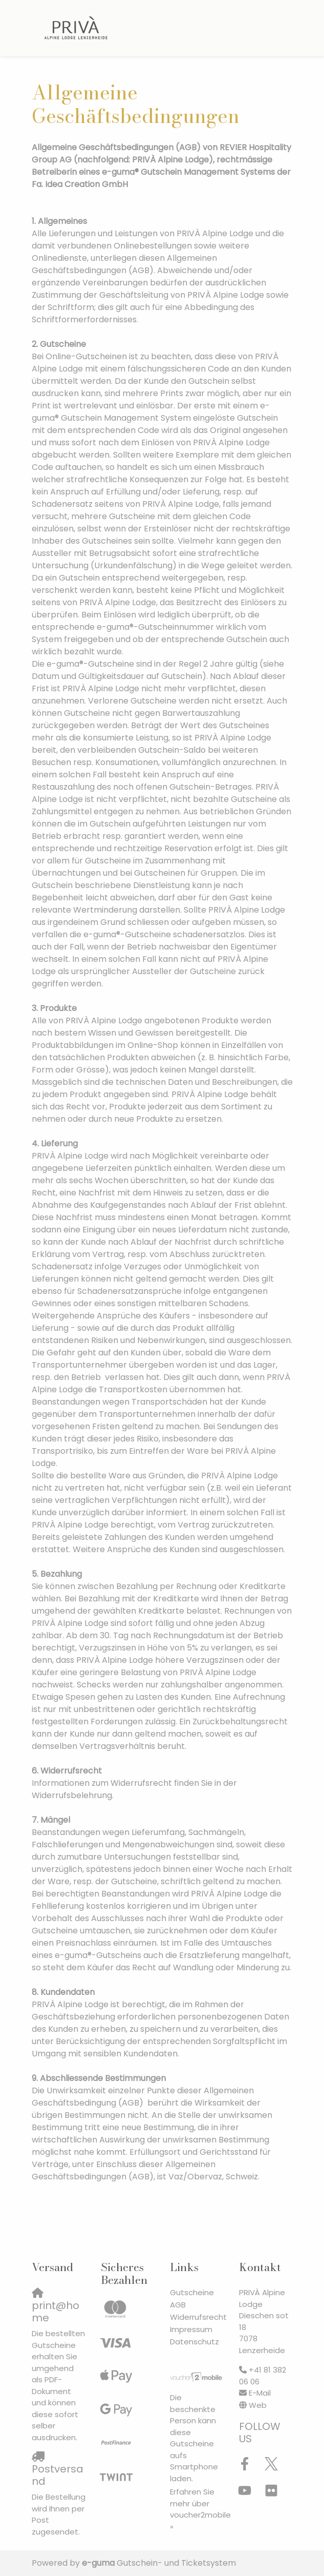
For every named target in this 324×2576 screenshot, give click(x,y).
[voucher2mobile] (197, 2377)
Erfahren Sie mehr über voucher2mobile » (200, 2509)
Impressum (191, 2329)
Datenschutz (194, 2341)
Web (258, 2405)
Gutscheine (192, 2292)
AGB (178, 2304)
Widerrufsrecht (198, 2317)
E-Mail (260, 2392)
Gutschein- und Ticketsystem (159, 2563)
